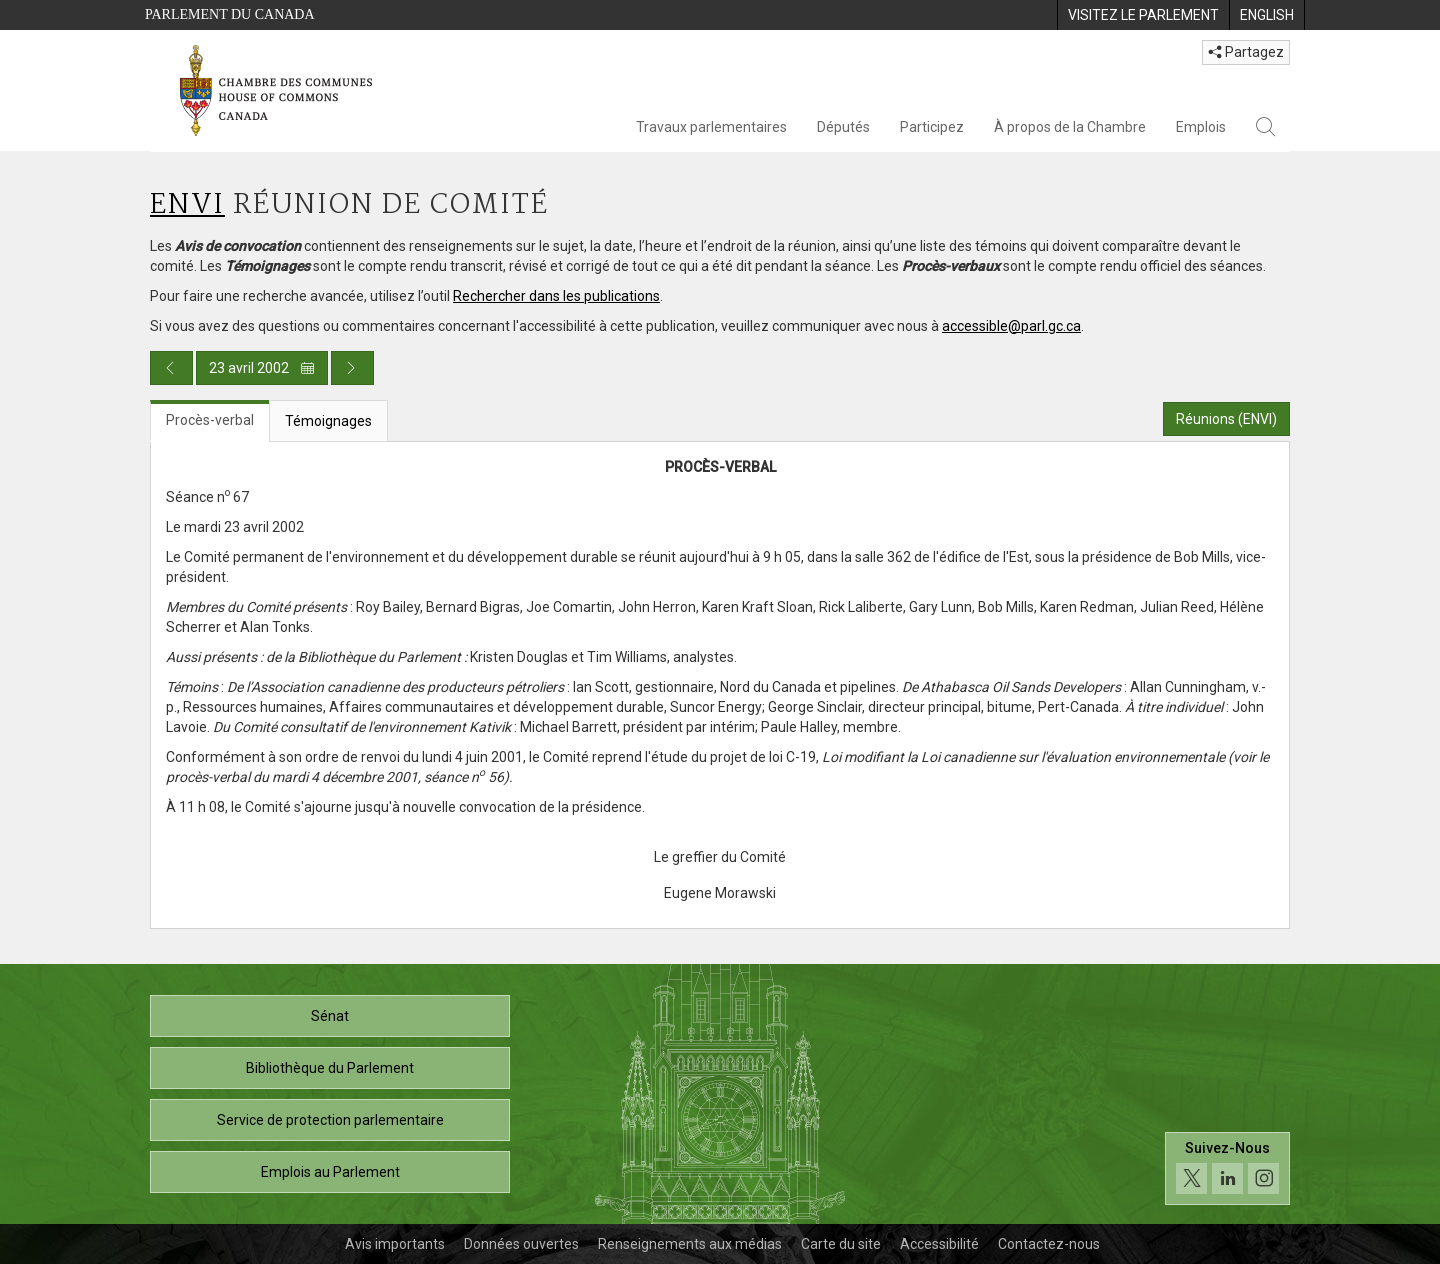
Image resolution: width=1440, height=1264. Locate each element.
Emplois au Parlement (330, 1172)
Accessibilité (939, 1244)
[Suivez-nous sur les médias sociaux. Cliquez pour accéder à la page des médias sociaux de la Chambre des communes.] (1227, 1168)
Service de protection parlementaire (330, 1120)
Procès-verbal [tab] (210, 420)
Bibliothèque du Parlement (330, 1068)
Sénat (330, 1016)
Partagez (1246, 52)
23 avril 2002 (262, 368)
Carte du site (841, 1244)
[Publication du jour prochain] (352, 368)
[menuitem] (1143, 15)
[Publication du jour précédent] (171, 368)
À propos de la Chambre (1070, 127)
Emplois (1201, 127)
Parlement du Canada (230, 14)
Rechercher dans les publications (556, 296)
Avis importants (395, 1244)
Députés (843, 127)
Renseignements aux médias (690, 1244)
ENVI (187, 205)
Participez (932, 127)
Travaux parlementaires (711, 127)
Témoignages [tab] (328, 421)
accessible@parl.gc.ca (1011, 326)
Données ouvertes (521, 1244)
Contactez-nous (1049, 1244)
